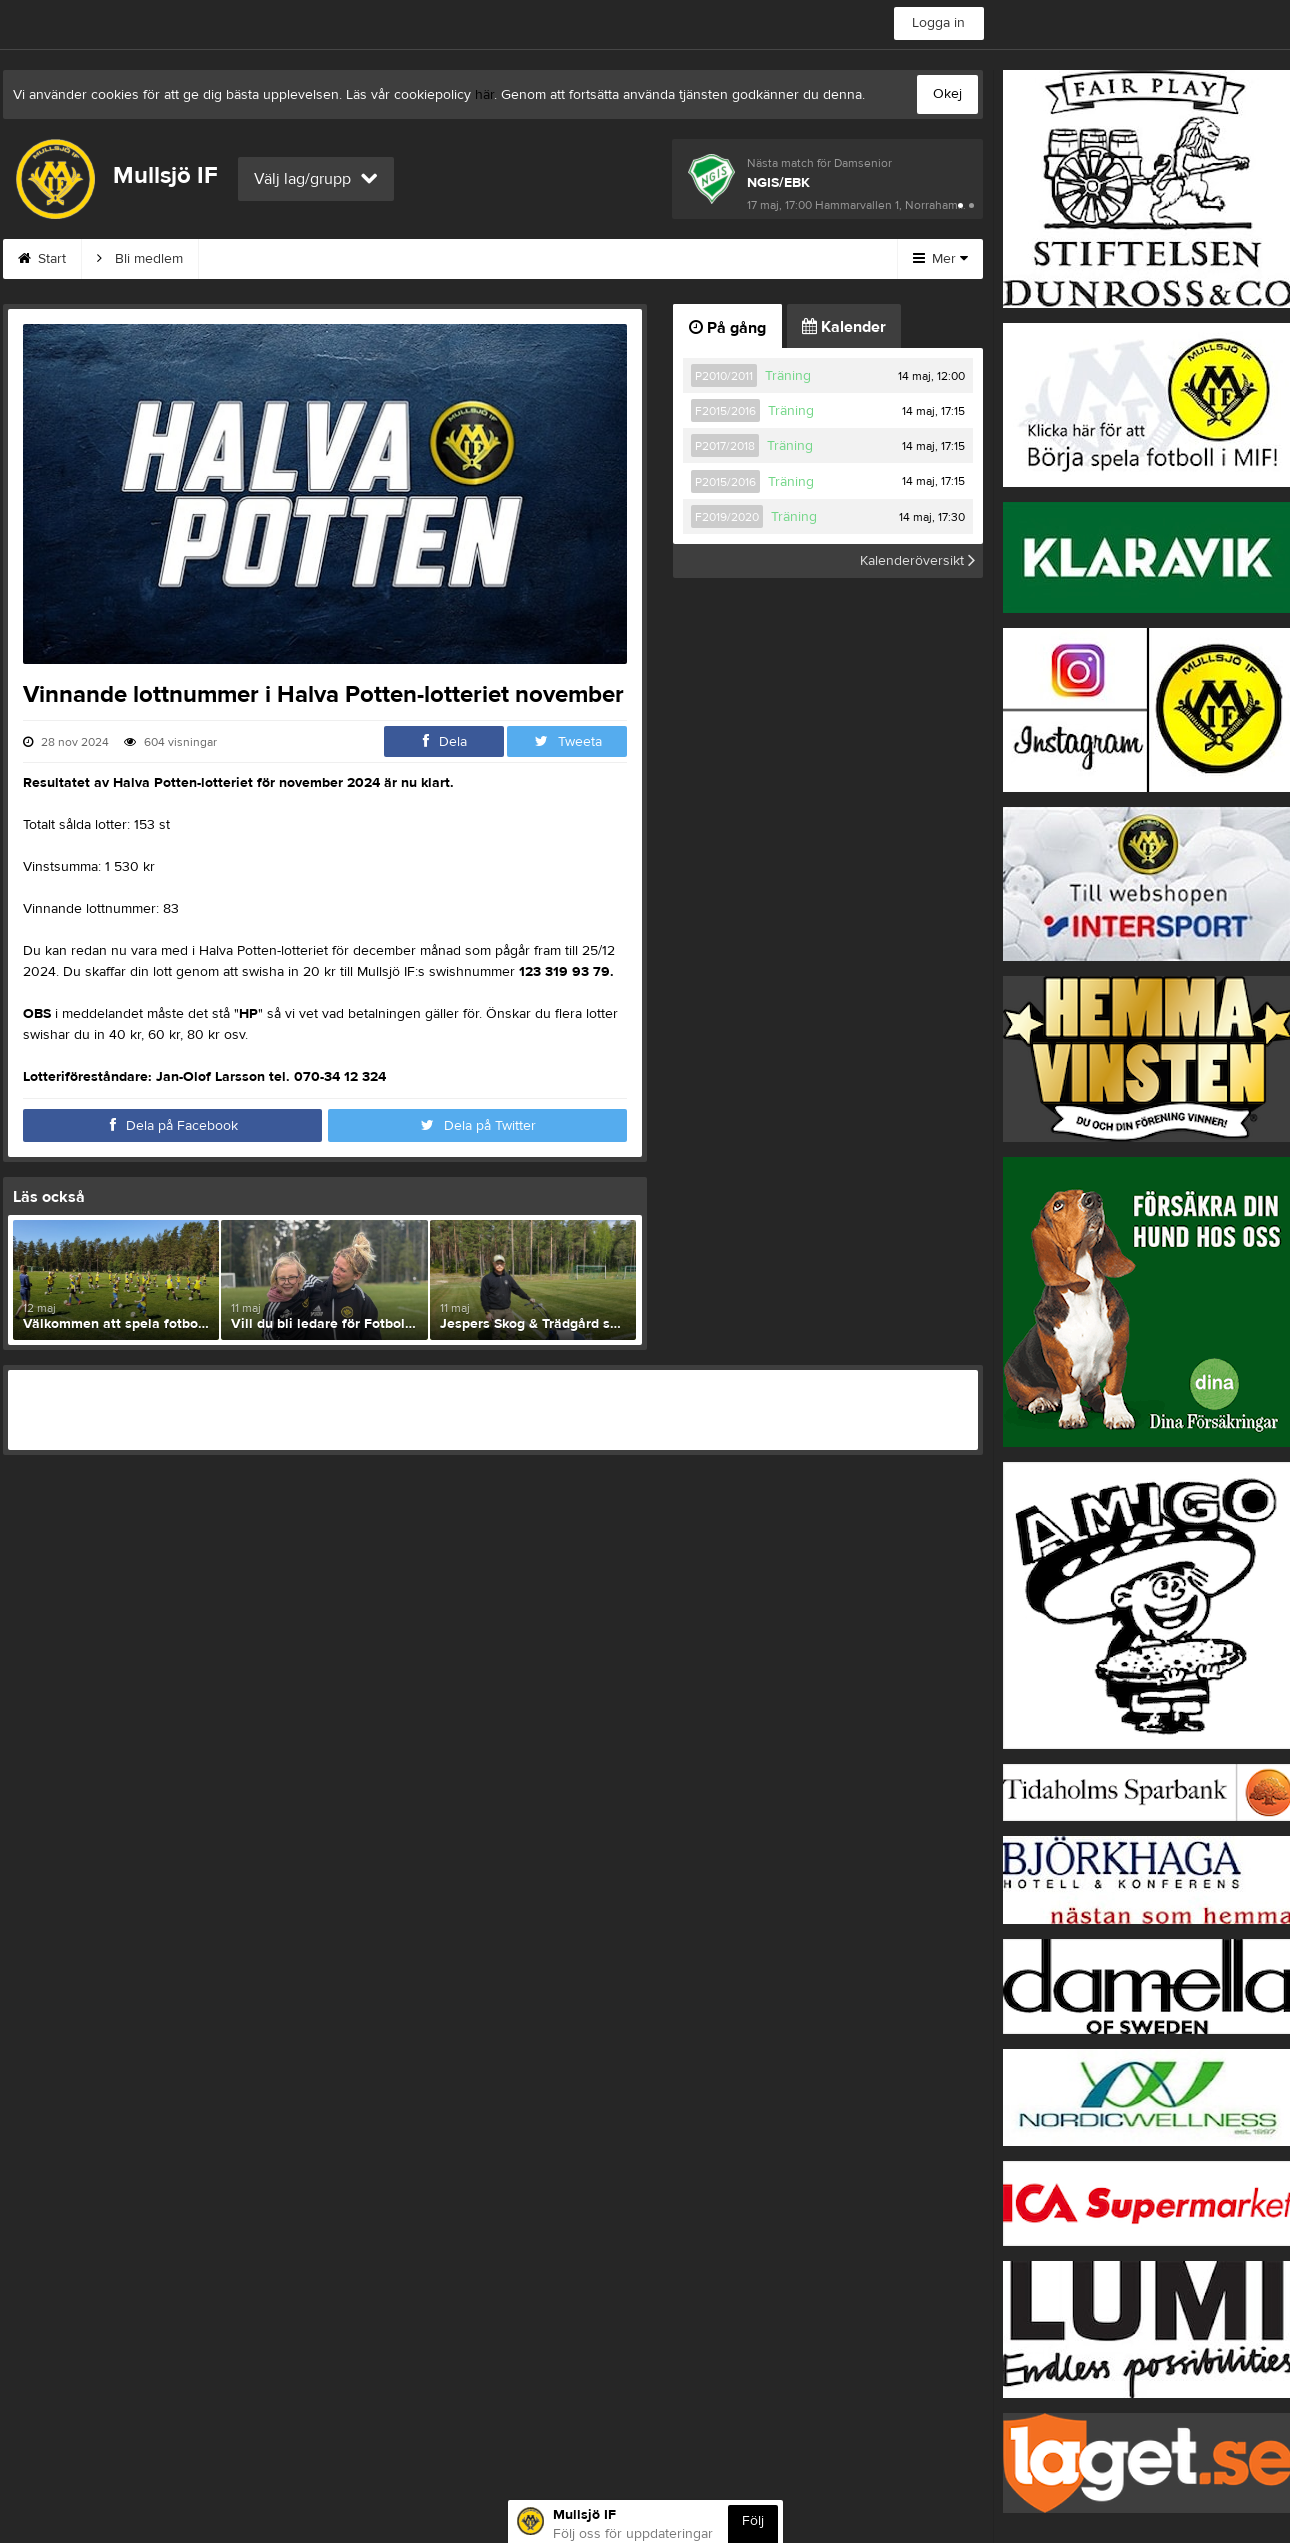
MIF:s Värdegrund (277, 259)
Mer (940, 259)
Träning (788, 376)
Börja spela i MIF (751, 259)
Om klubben (514, 259)
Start (42, 259)
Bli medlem (140, 259)
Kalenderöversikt (917, 561)
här (484, 95)
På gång (727, 328)
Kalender (844, 327)
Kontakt (404, 259)
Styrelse (626, 259)
